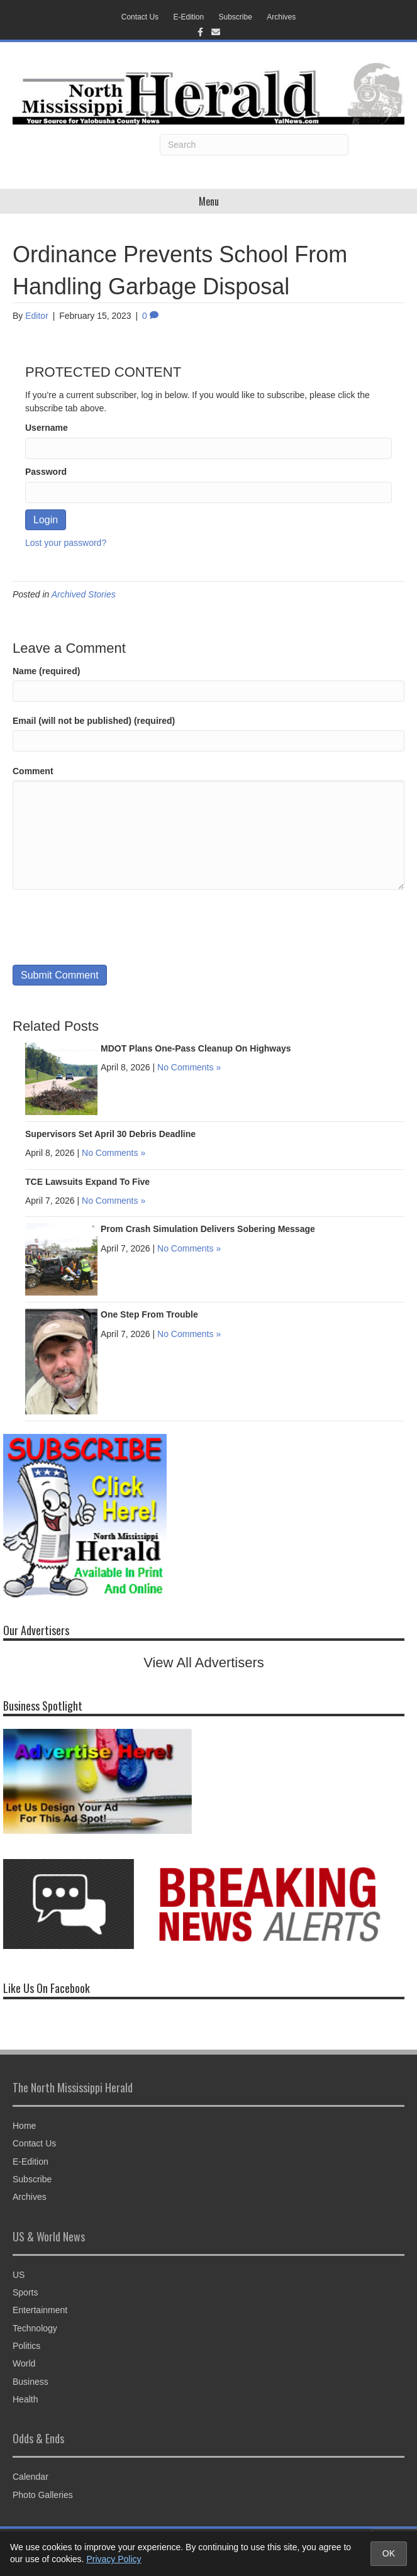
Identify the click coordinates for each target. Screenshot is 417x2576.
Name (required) (46, 671)
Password (46, 472)
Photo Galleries (43, 2495)
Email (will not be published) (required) (94, 721)
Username (46, 428)
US (19, 2275)
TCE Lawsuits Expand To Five (87, 1182)
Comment (33, 771)
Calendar (30, 2477)
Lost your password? (65, 543)
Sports (25, 2292)
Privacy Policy (113, 2559)
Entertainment (40, 2310)
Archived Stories (84, 594)
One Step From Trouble (149, 1314)
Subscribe (235, 17)
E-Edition (188, 17)
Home (24, 2126)
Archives (281, 17)
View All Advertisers (203, 1662)
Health (25, 2399)
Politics (26, 2346)
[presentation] (108, 927)
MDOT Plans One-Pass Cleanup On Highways (196, 1048)
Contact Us (139, 17)
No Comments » (189, 1067)
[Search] (254, 144)
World (24, 2363)
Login (45, 519)
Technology (35, 2328)
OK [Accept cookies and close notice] (388, 2553)
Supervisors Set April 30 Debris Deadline (110, 1134)
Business (30, 2382)
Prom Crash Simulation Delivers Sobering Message (208, 1229)
